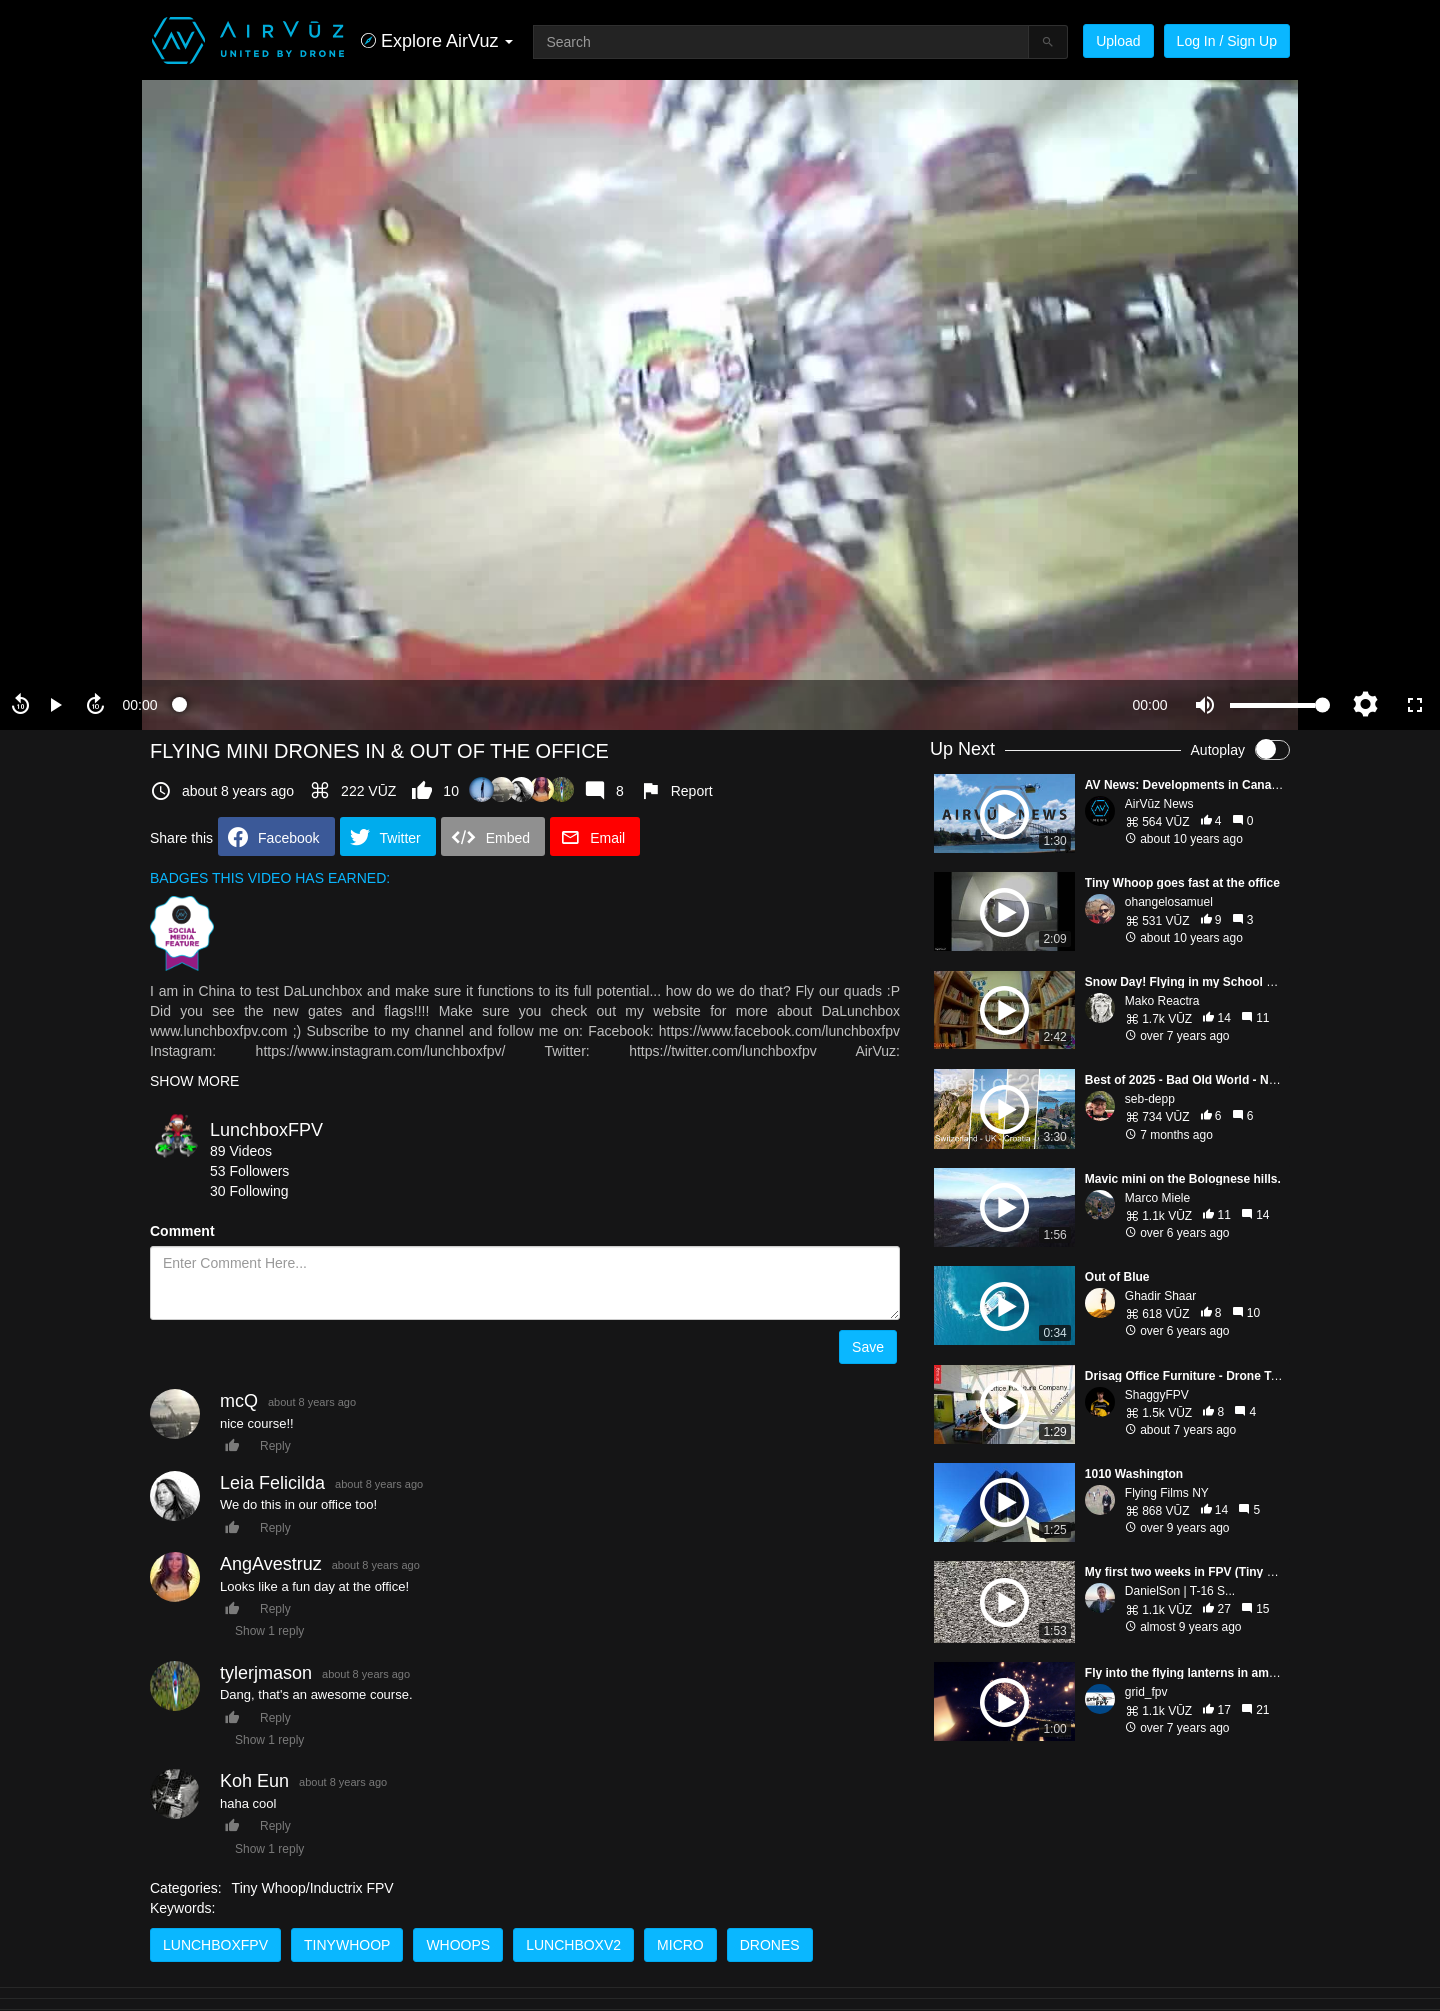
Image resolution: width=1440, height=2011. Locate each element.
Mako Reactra (1162, 1001)
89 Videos (241, 1151)
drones (770, 1945)
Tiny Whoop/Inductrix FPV (313, 1888)
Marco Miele (1157, 1198)
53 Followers (249, 1171)
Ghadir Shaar (1160, 1296)
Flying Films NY (1167, 1493)
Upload (1118, 41)
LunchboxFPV (266, 1130)
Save (868, 1347)
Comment (182, 1231)
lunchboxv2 (573, 1945)
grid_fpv (1146, 1692)
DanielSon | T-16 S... (1180, 1591)
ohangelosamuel (1169, 902)
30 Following (249, 1191)
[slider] (645, 705)
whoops (458, 1945)
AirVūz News (1159, 804)
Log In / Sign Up (1227, 41)
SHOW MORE (194, 1081)
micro (680, 1945)
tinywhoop (347, 1945)
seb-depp (1150, 1099)
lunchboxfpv (215, 1945)
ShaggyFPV (1157, 1395)
